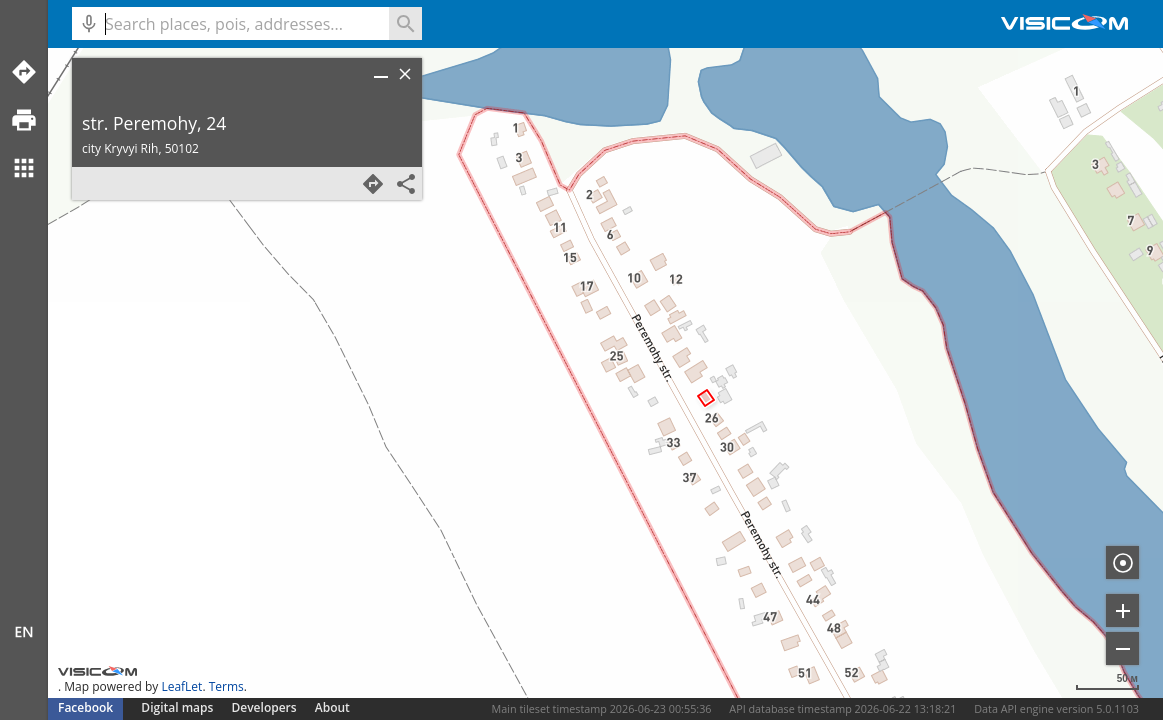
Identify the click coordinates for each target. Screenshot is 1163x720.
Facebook (85, 707)
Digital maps (178, 707)
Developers (264, 707)
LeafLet (181, 686)
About (332, 707)
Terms (226, 686)
